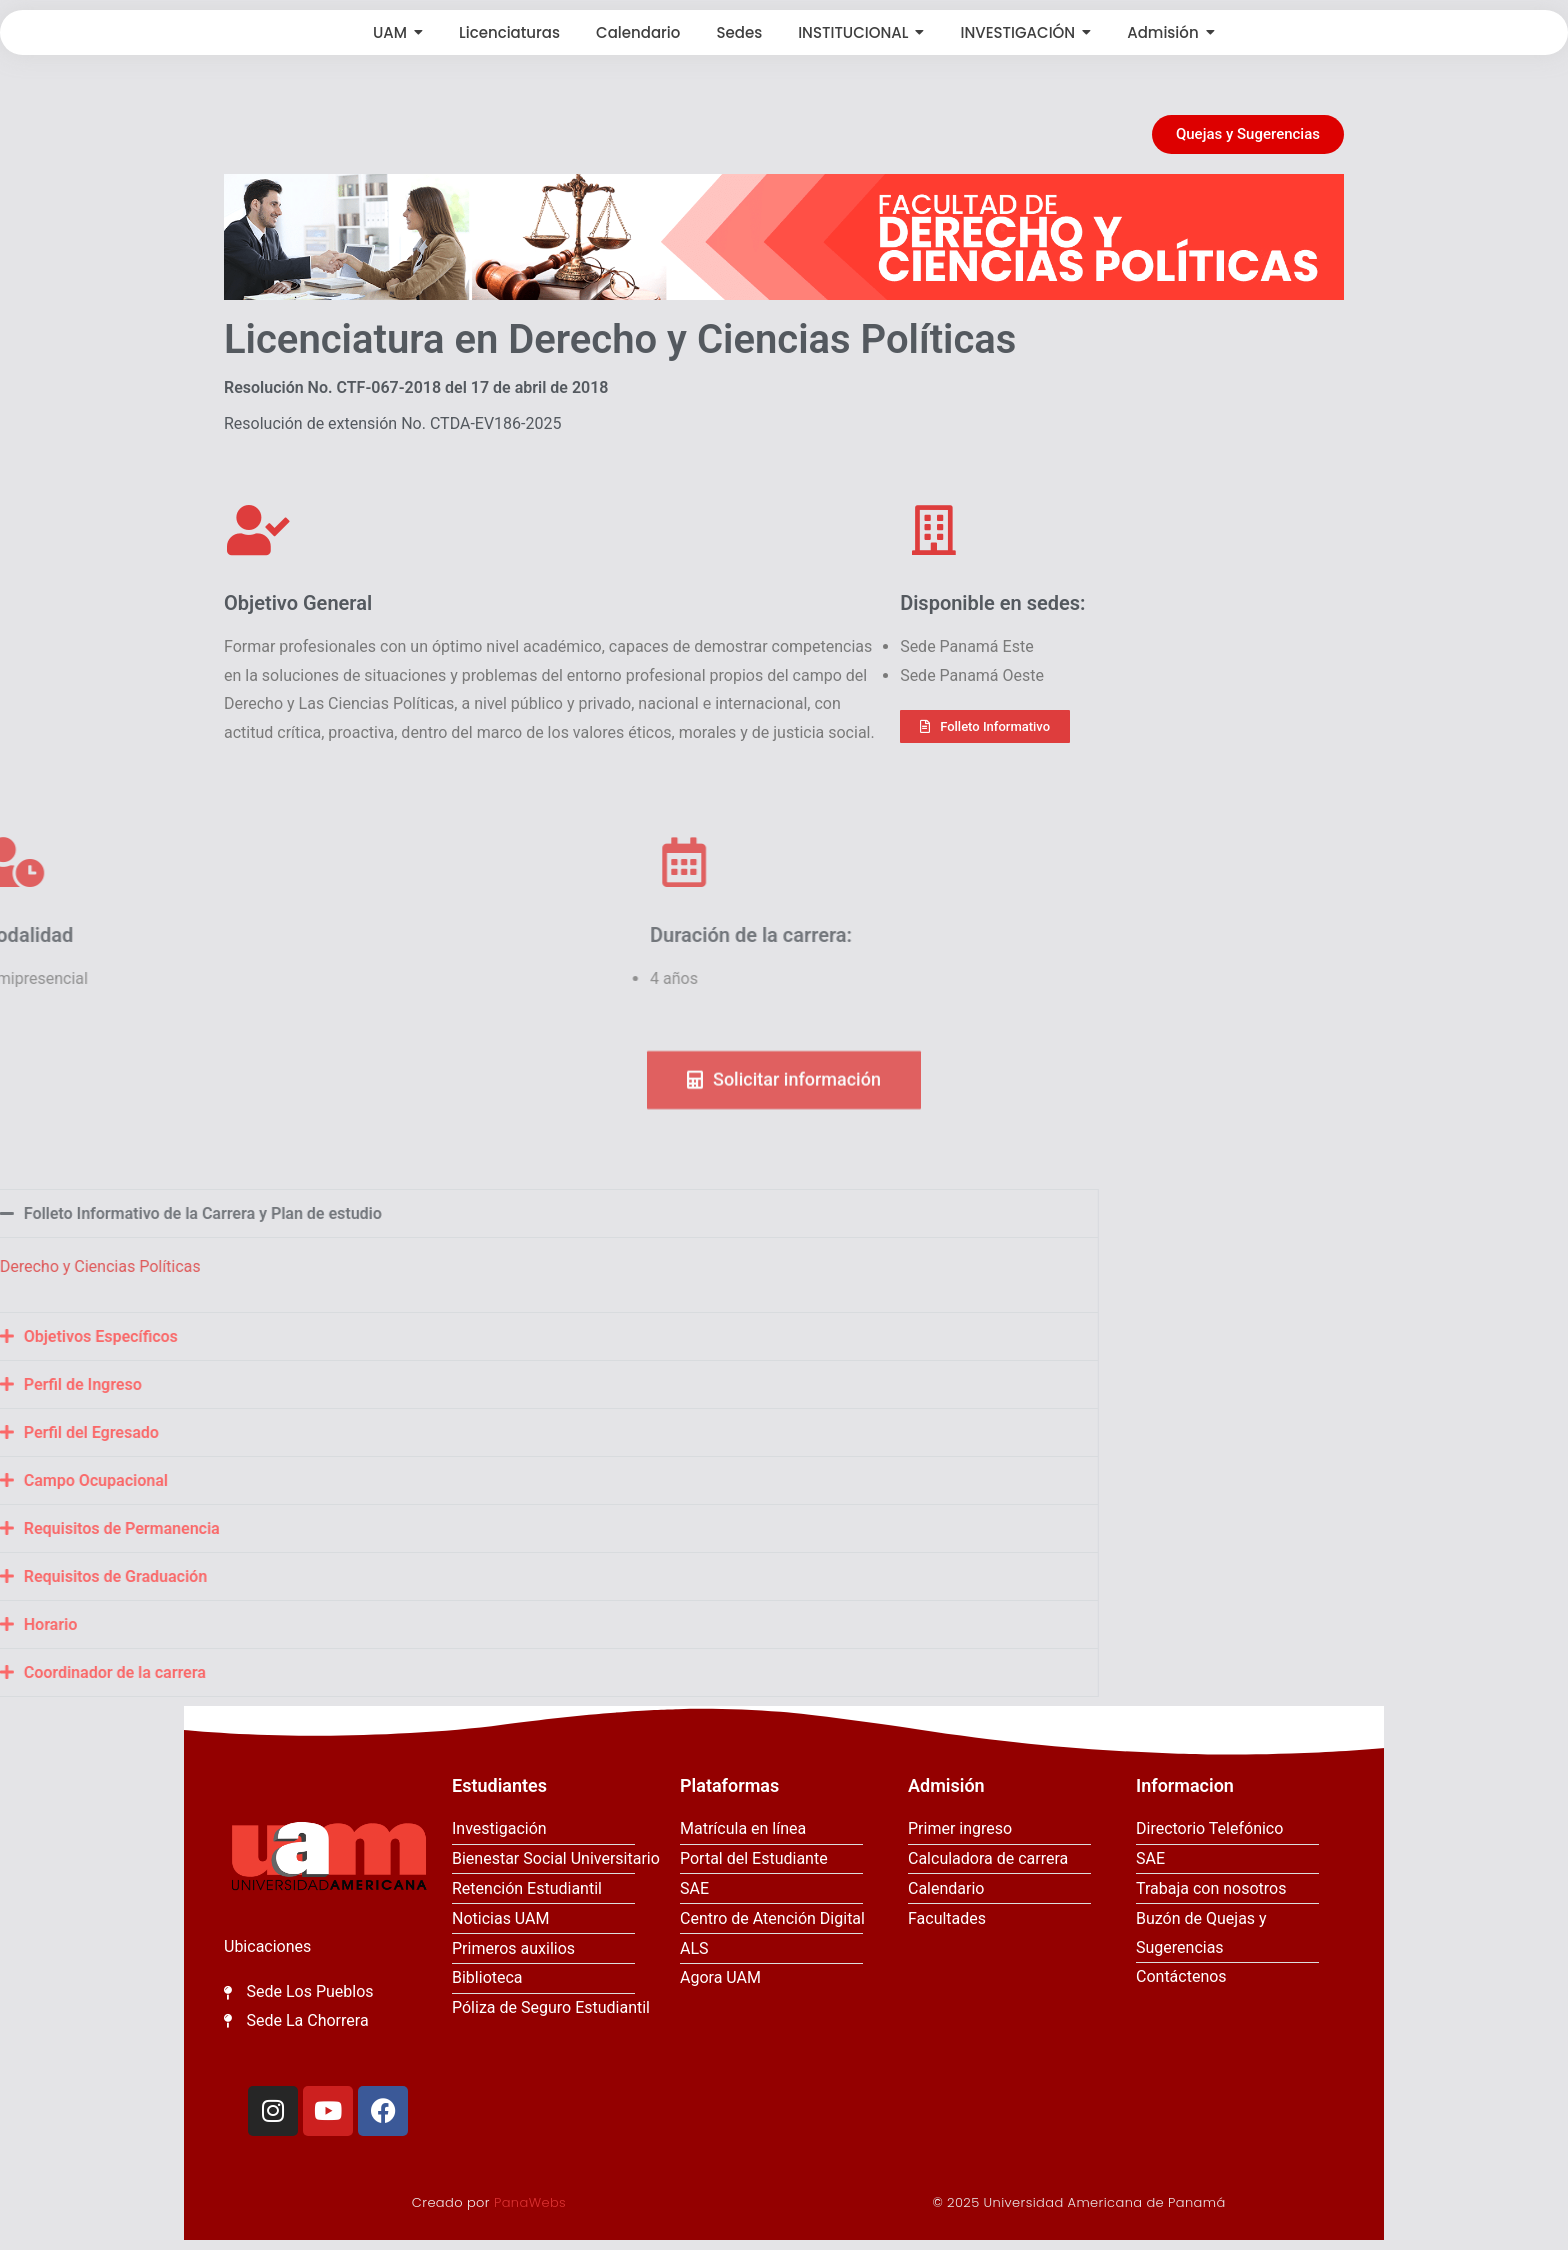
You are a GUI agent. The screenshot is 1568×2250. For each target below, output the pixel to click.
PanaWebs (530, 2202)
